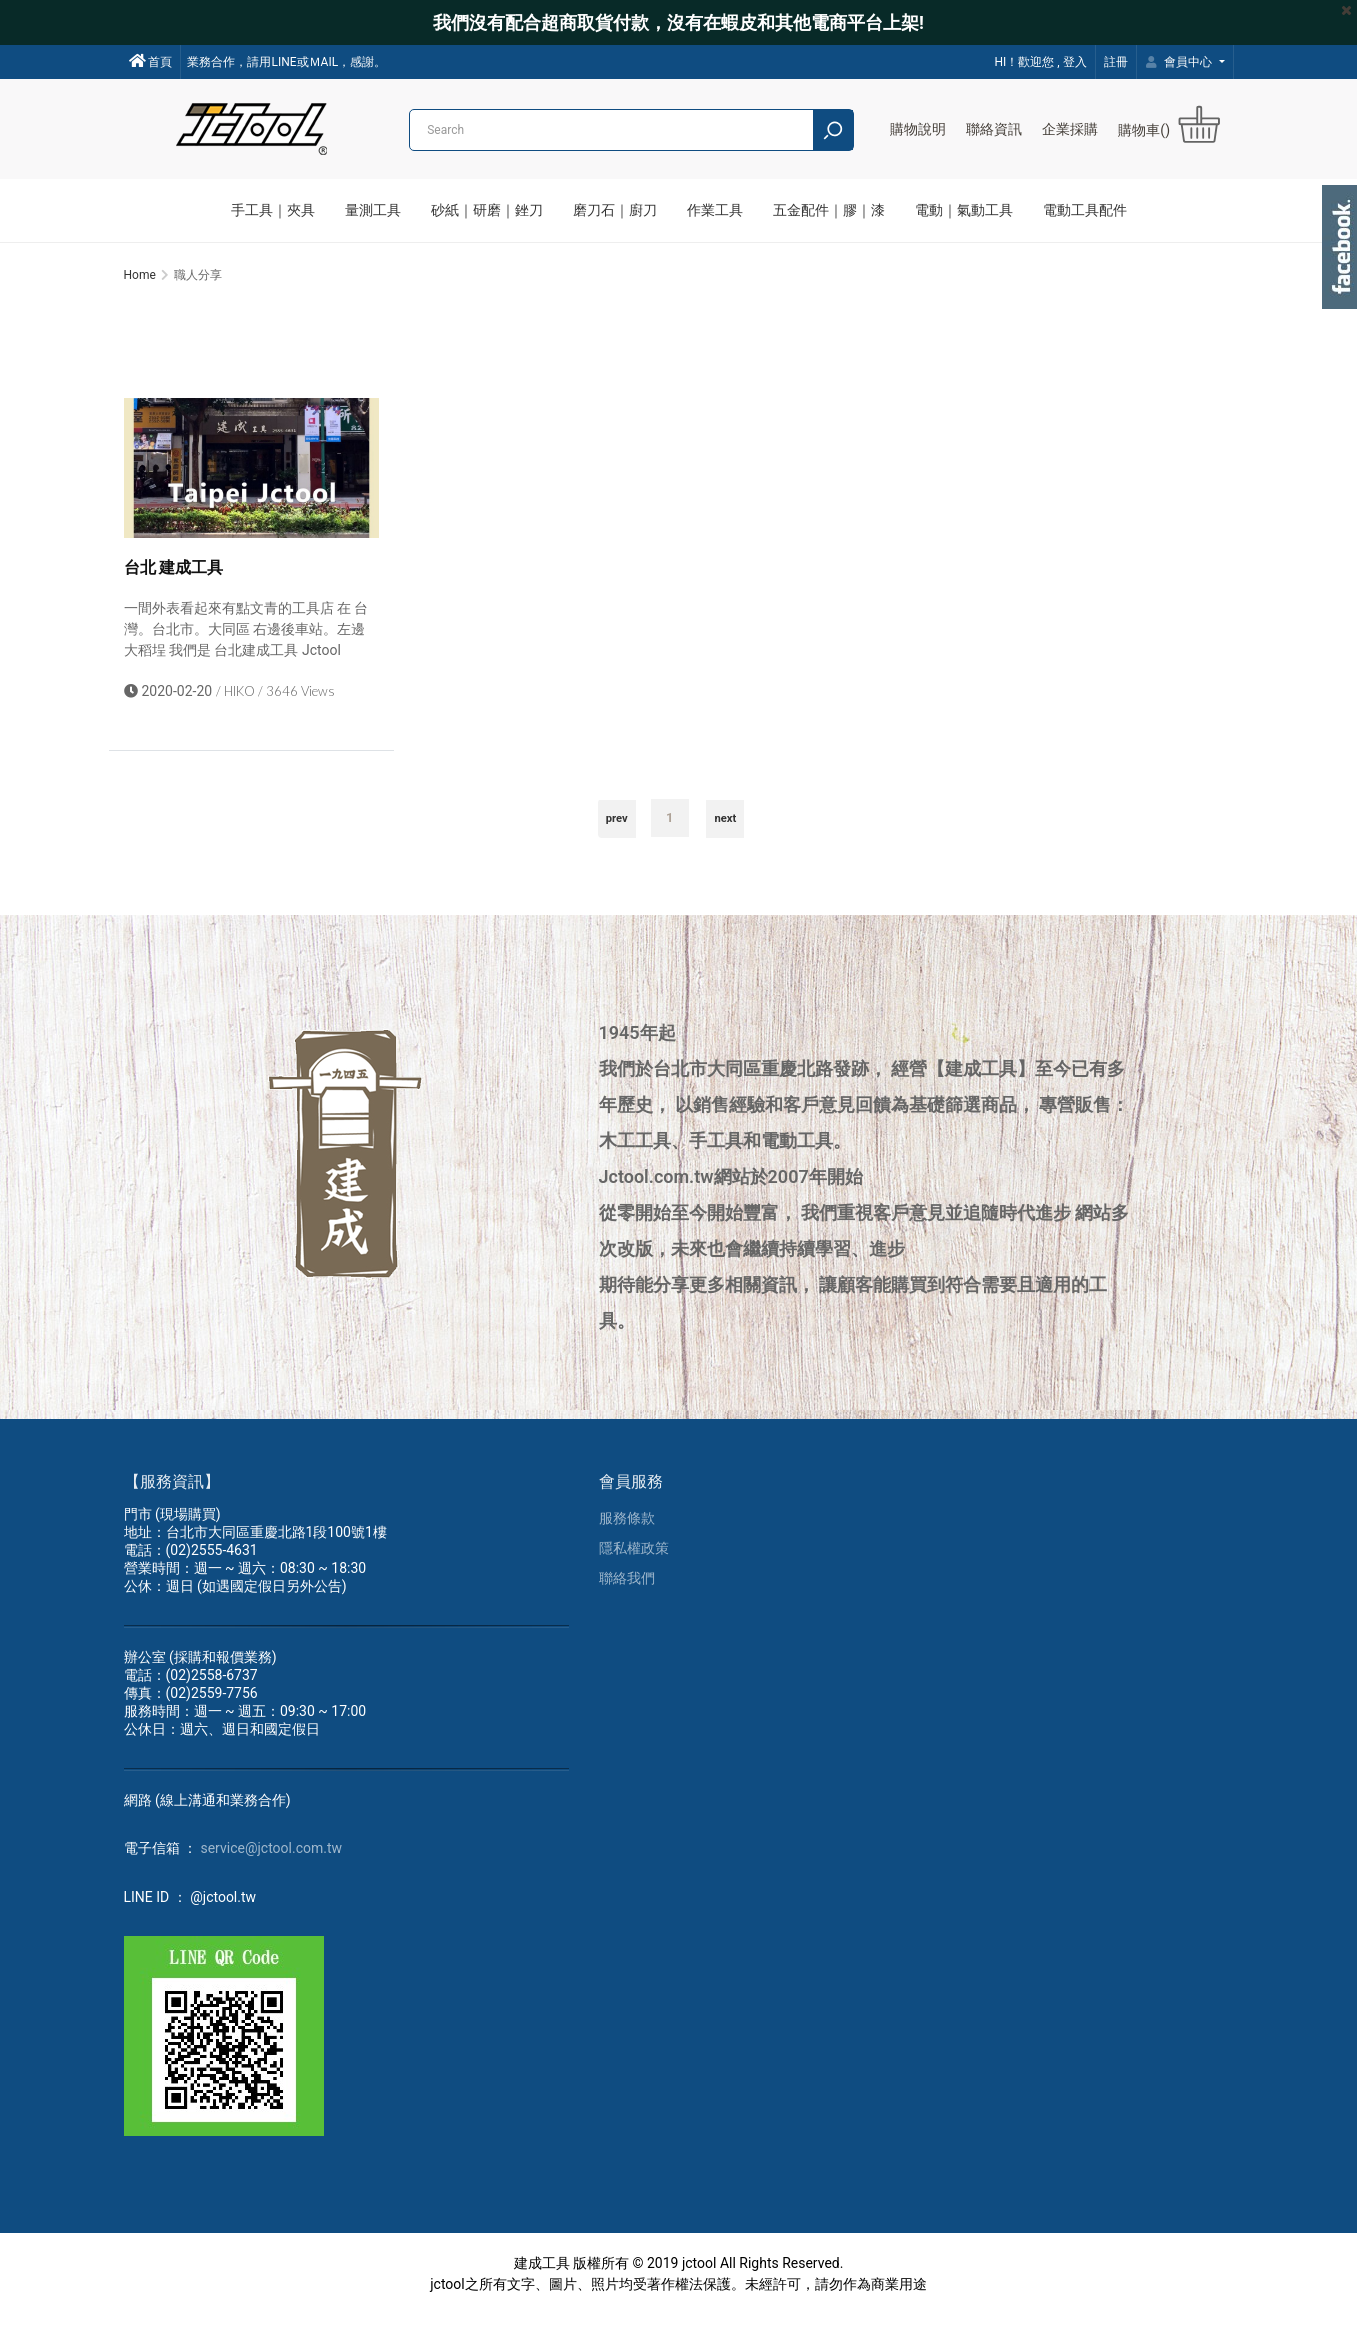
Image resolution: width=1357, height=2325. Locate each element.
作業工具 (715, 210)
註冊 (1116, 62)
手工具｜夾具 (273, 210)
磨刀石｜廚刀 (615, 210)
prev (617, 825)
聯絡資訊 (994, 129)
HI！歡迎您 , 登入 (1040, 62)
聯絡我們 (627, 1588)
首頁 (151, 61)
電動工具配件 (1085, 210)
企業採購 (1070, 129)
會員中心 (1181, 62)
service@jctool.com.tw (271, 1858)
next (725, 825)
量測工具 (373, 210)
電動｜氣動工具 (964, 210)
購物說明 (918, 129)
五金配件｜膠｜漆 (829, 210)
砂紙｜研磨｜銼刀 (487, 210)
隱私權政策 (634, 1558)
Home (140, 275)
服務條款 (627, 1528)
